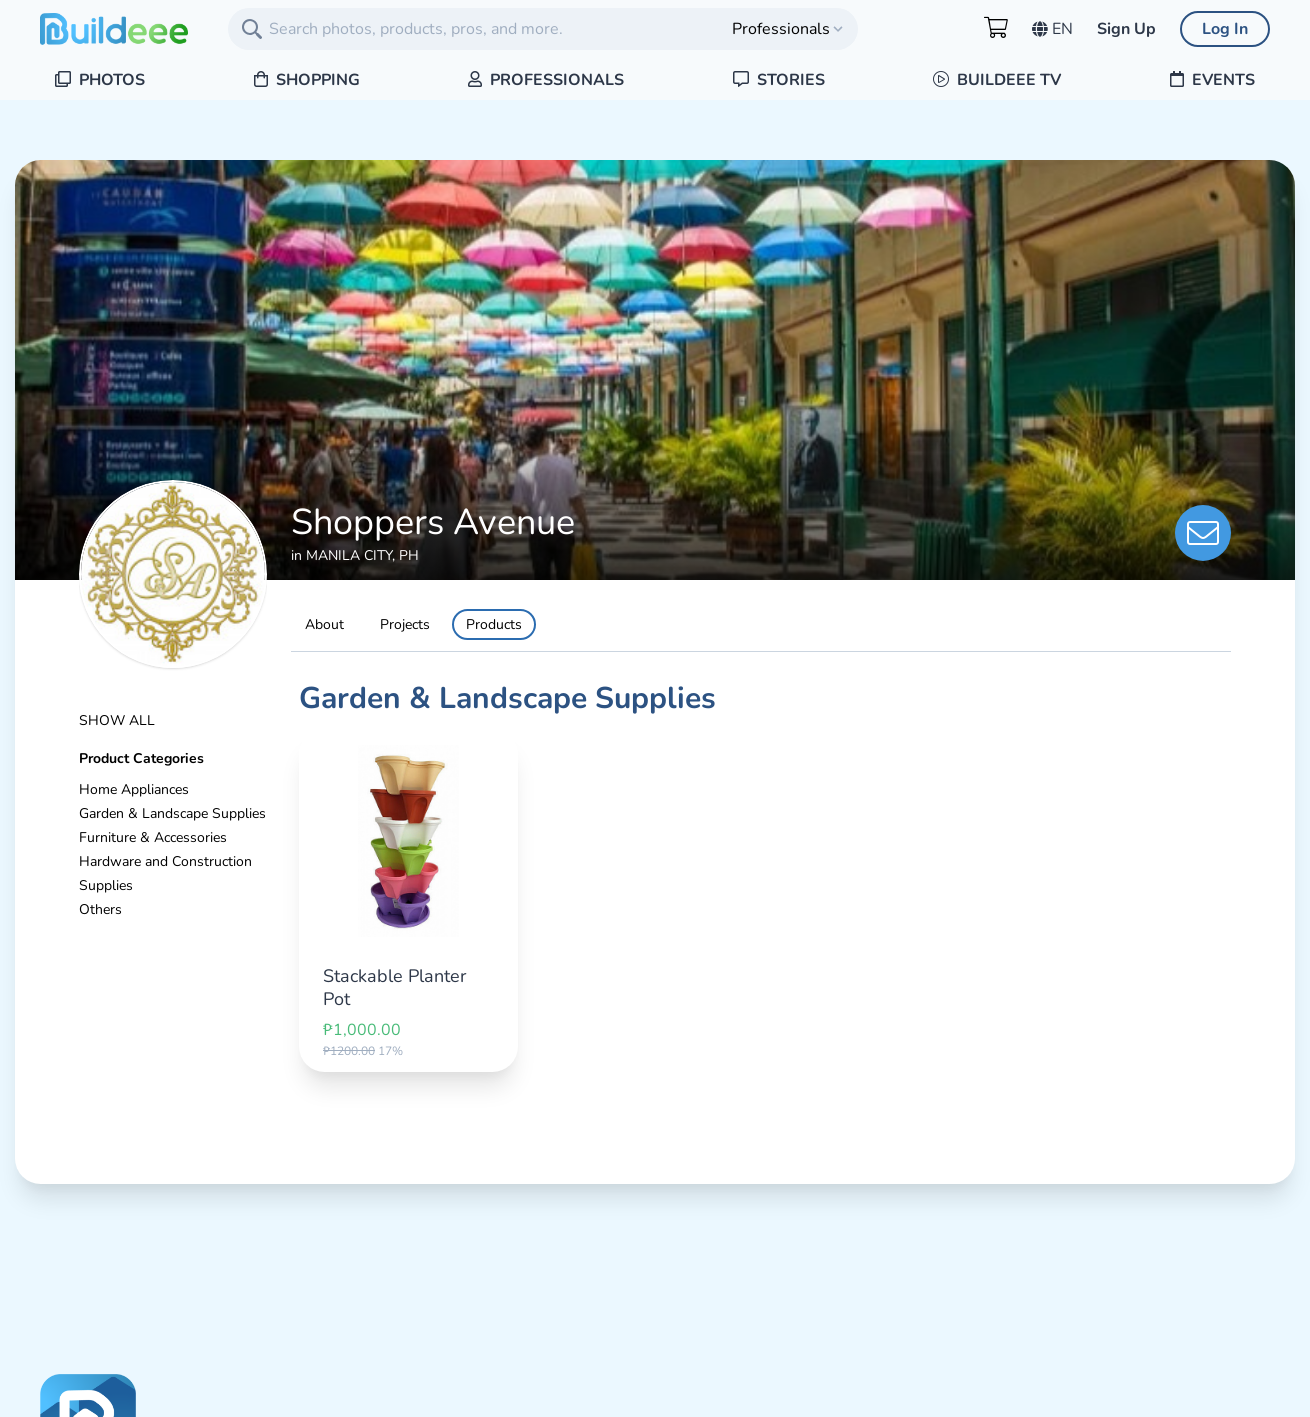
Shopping (307, 80)
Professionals (546, 80)
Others (100, 909)
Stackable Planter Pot (394, 987)
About (324, 624)
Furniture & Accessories (153, 837)
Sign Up (1126, 29)
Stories (779, 80)
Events (1212, 80)
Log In (1225, 29)
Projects (405, 624)
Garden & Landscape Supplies (172, 813)
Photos (100, 80)
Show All (117, 720)
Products (494, 624)
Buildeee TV (997, 80)
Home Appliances (134, 789)
